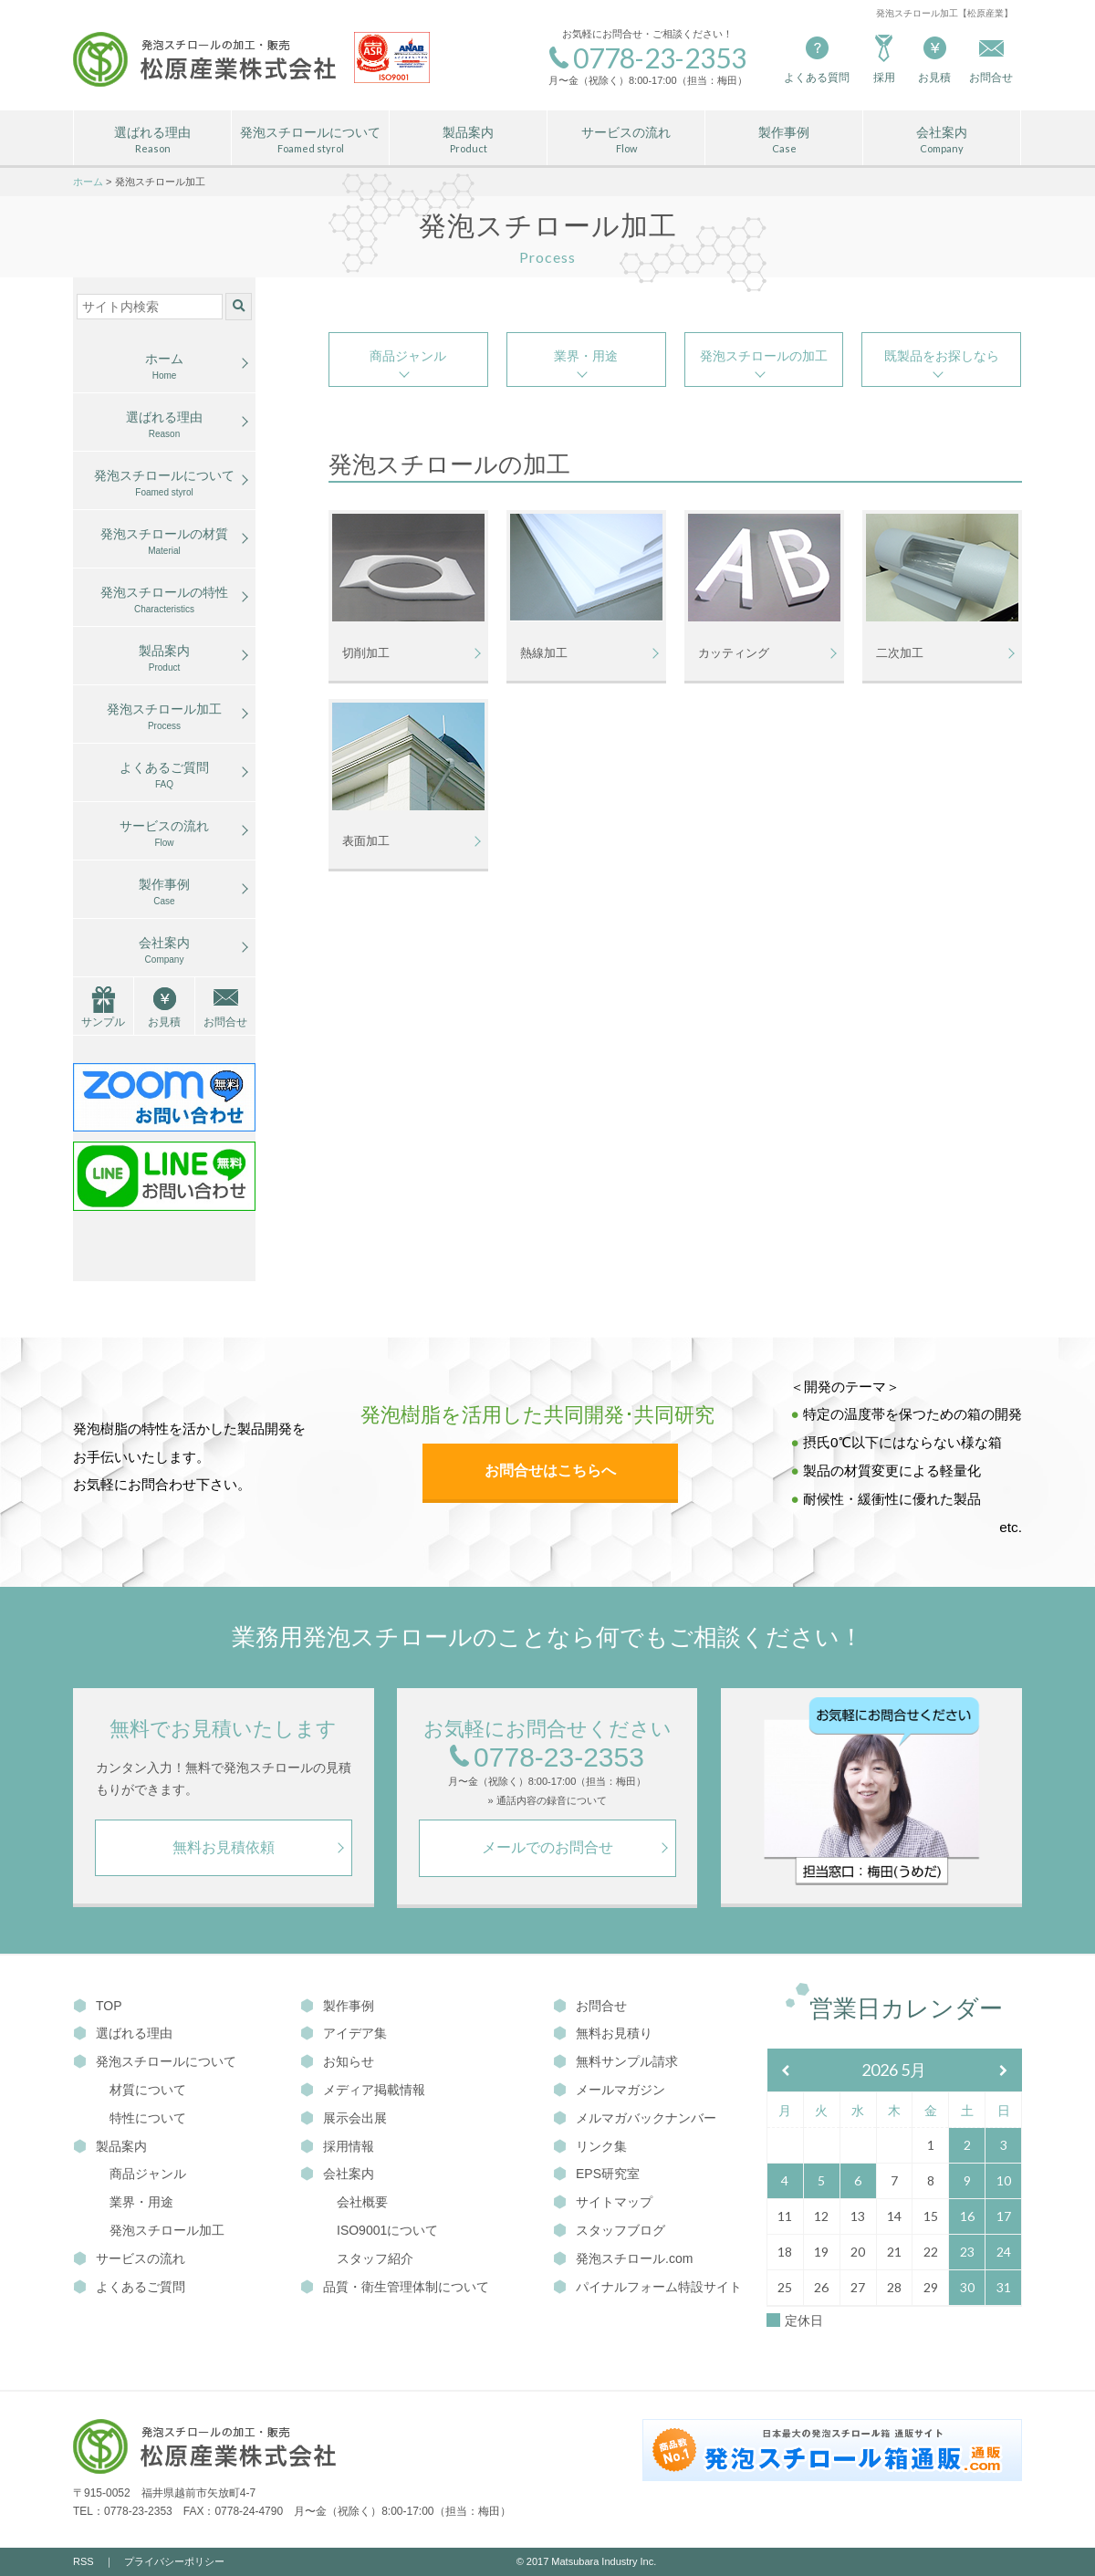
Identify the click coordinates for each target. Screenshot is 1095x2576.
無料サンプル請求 (615, 2061)
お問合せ (225, 1022)
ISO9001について (387, 2230)
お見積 (934, 58)
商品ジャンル (408, 356)
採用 (884, 58)
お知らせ (337, 2061)
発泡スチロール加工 (164, 717)
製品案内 (468, 140)
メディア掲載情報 (362, 2089)
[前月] (785, 2071)
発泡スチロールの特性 (164, 600)
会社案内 (941, 140)
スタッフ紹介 (375, 2258)
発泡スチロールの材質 (164, 542)
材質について (148, 2089)
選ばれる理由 (152, 140)
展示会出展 (343, 2118)
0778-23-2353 (547, 1758)
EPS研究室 (596, 2173)
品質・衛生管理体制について (394, 2286)
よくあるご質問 (164, 775)
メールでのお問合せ (547, 1847)
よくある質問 (817, 58)
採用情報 (337, 2146)
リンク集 (590, 2146)
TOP (97, 2005)
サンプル (103, 1022)
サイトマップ (602, 2202)
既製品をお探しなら (941, 356)
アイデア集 (343, 2033)
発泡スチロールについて (310, 140)
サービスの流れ (626, 140)
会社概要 (362, 2202)
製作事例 (783, 140)
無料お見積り (602, 2033)
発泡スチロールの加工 (764, 356)
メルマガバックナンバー (634, 2118)
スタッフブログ (609, 2230)
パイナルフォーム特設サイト (647, 2286)
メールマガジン (609, 2089)
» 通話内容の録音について (546, 1801)
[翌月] (1004, 2071)
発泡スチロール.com (623, 2258)
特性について (148, 2118)
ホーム (164, 366)
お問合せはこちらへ (550, 1470)
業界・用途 (586, 356)
